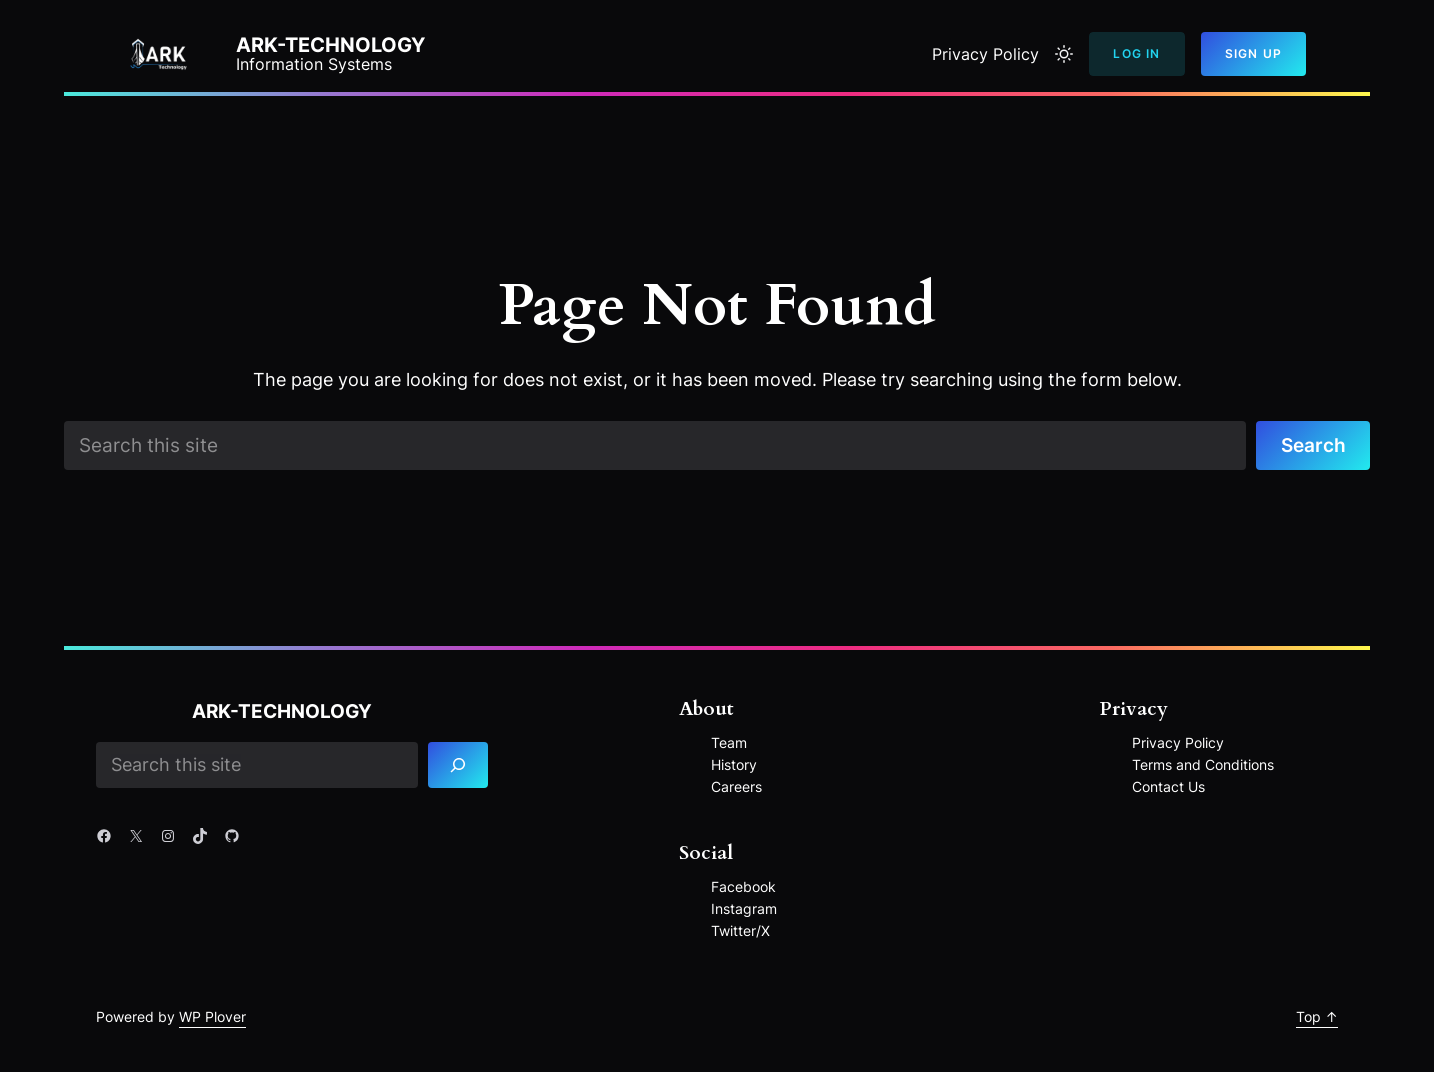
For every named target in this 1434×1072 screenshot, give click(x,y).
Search (1313, 445)
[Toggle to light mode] (1064, 54)
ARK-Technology (330, 45)
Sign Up (1253, 53)
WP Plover (212, 1016)
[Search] (458, 765)
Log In (1136, 53)
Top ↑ (1317, 1016)
